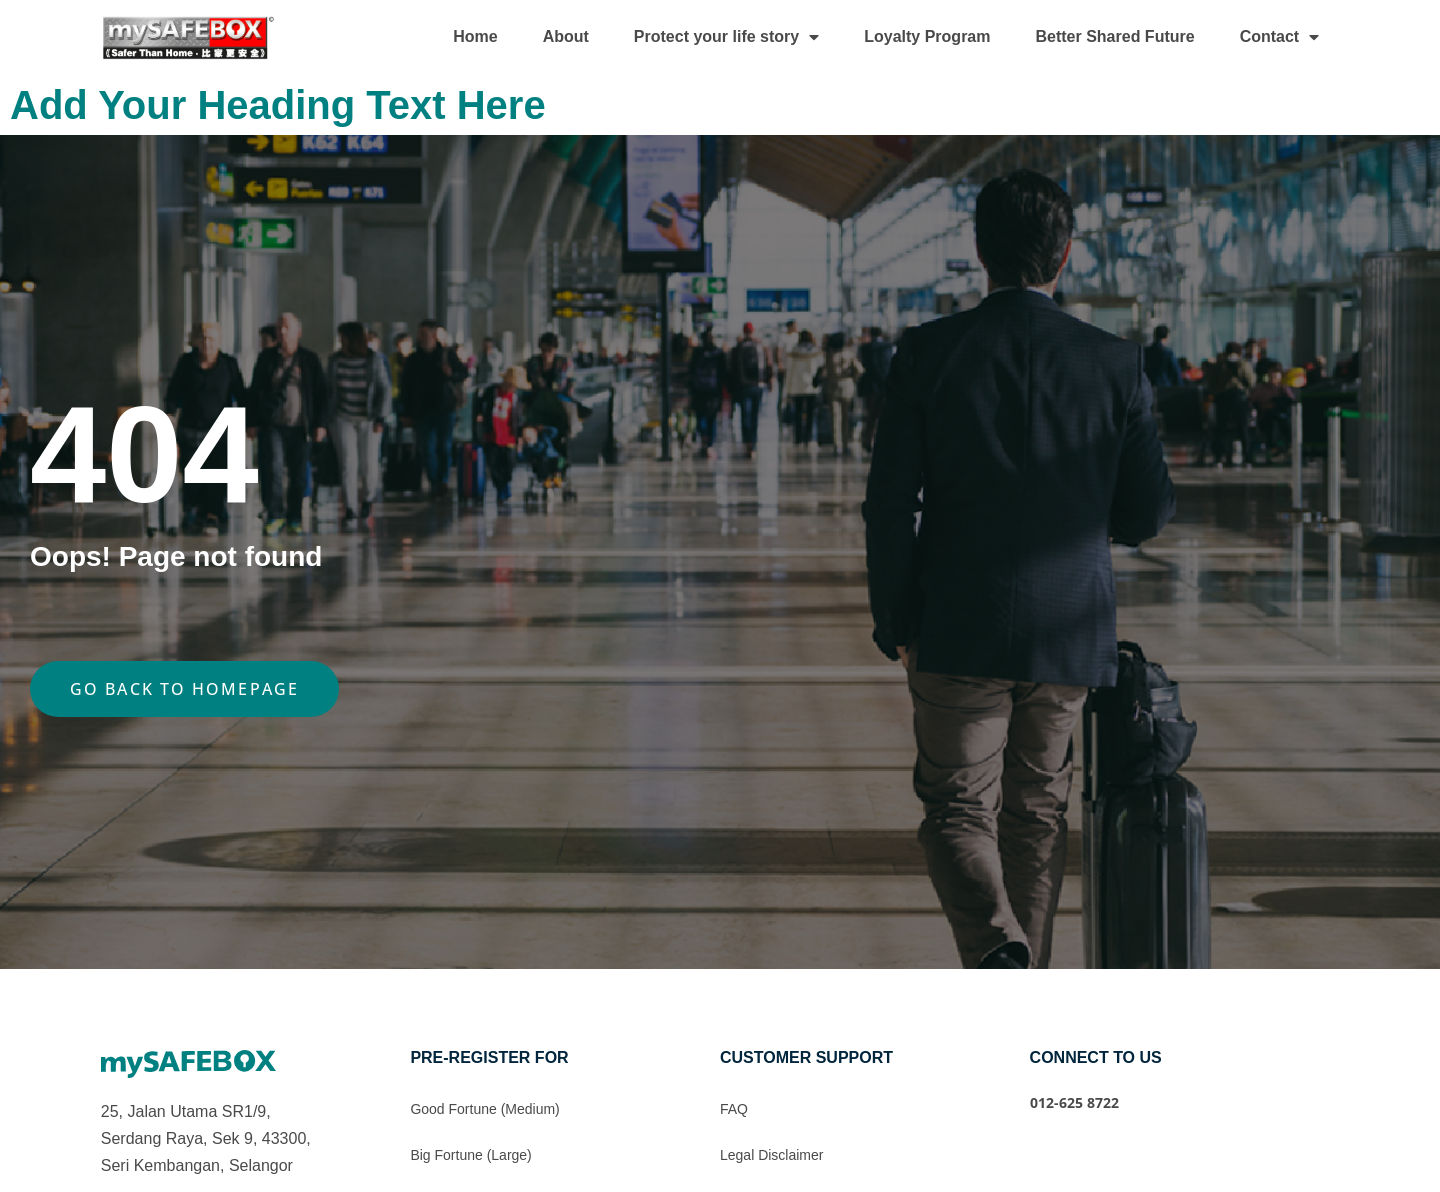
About (566, 36)
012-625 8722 (1074, 1102)
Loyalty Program (927, 36)
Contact (1280, 37)
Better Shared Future (1114, 36)
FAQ (734, 1109)
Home (475, 36)
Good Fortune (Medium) (484, 1109)
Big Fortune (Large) (470, 1155)
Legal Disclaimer (771, 1155)
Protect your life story (726, 37)
